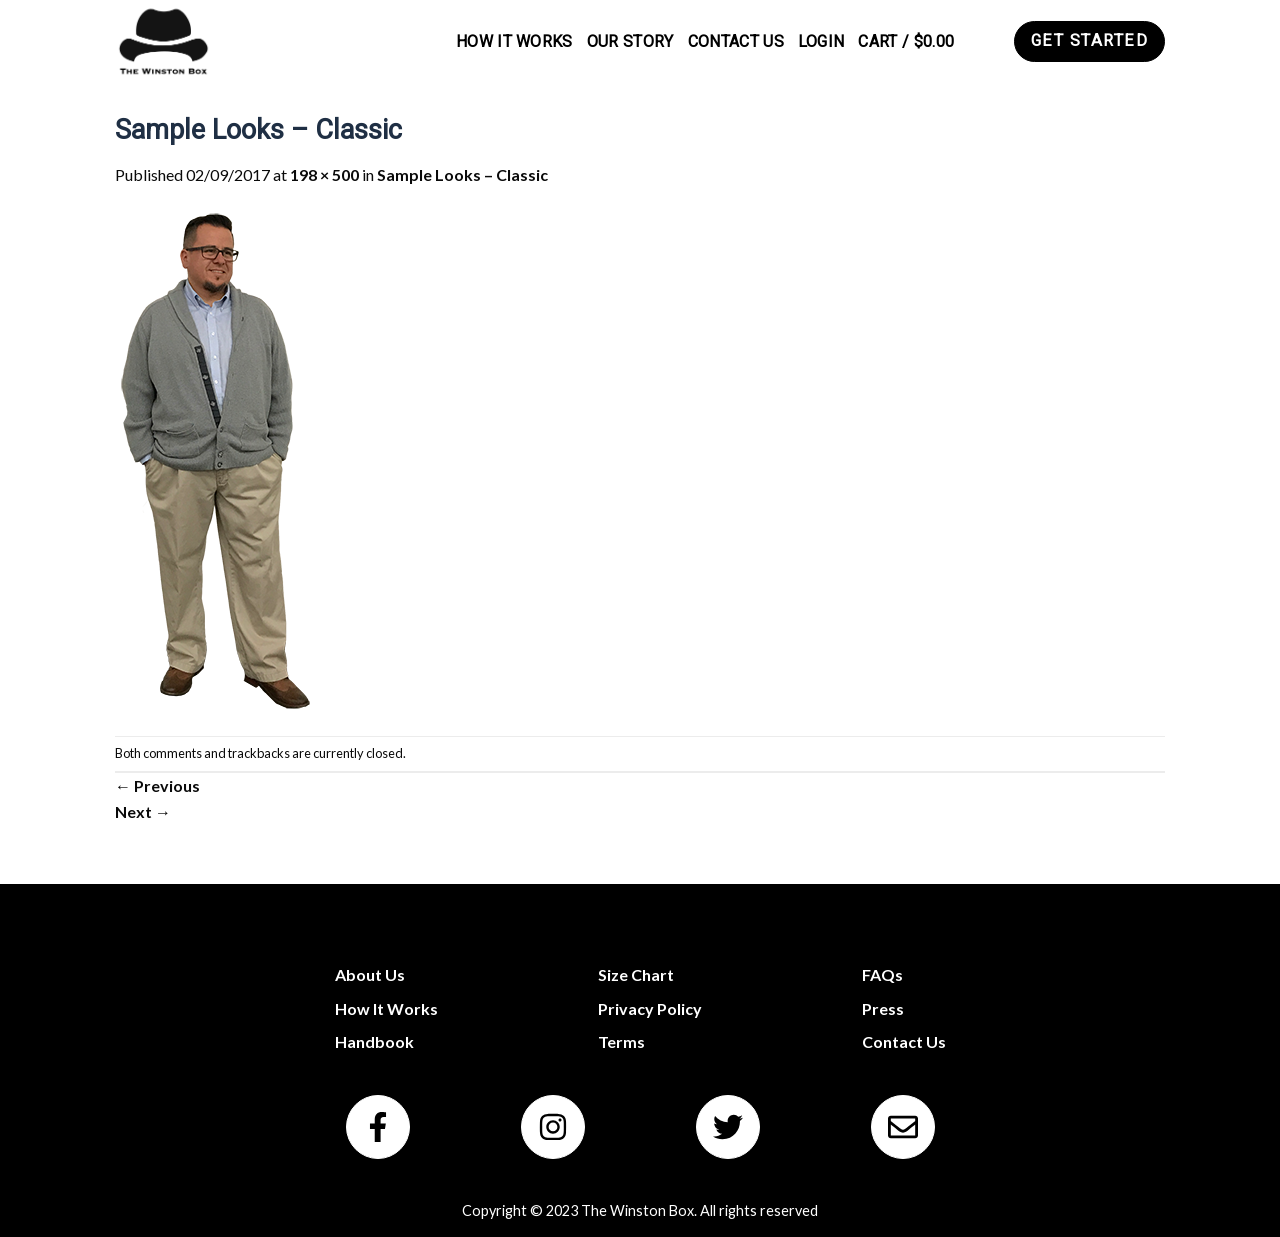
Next (143, 811)
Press (883, 1008)
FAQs (882, 974)
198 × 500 (324, 174)
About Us (370, 974)
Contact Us (736, 41)
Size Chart (636, 974)
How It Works (514, 41)
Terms (621, 1041)
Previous (157, 785)
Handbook (374, 1041)
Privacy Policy (650, 1008)
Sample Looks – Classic (462, 174)
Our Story (630, 41)
